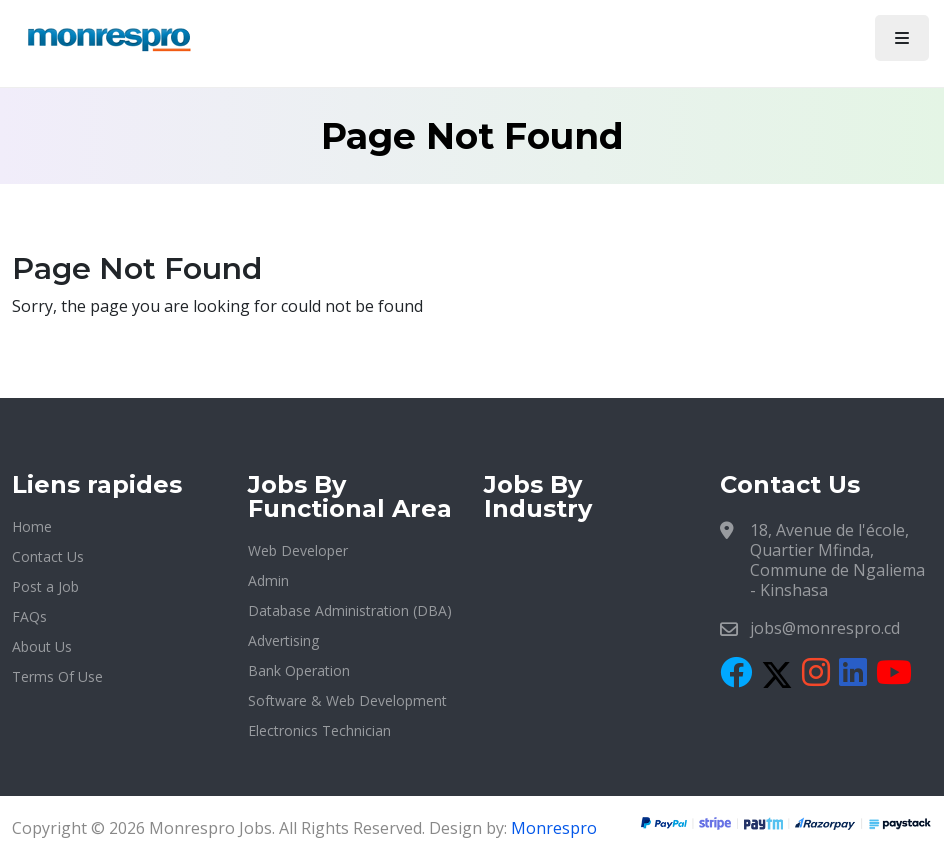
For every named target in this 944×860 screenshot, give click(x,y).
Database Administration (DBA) (350, 610)
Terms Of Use (57, 676)
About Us (42, 646)
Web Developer (298, 550)
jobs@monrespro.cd (825, 628)
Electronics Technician (319, 730)
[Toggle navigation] (902, 38)
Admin (268, 580)
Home (32, 526)
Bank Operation (299, 670)
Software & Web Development (347, 700)
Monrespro (554, 828)
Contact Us (48, 556)
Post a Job (45, 586)
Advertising (283, 640)
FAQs (29, 616)
